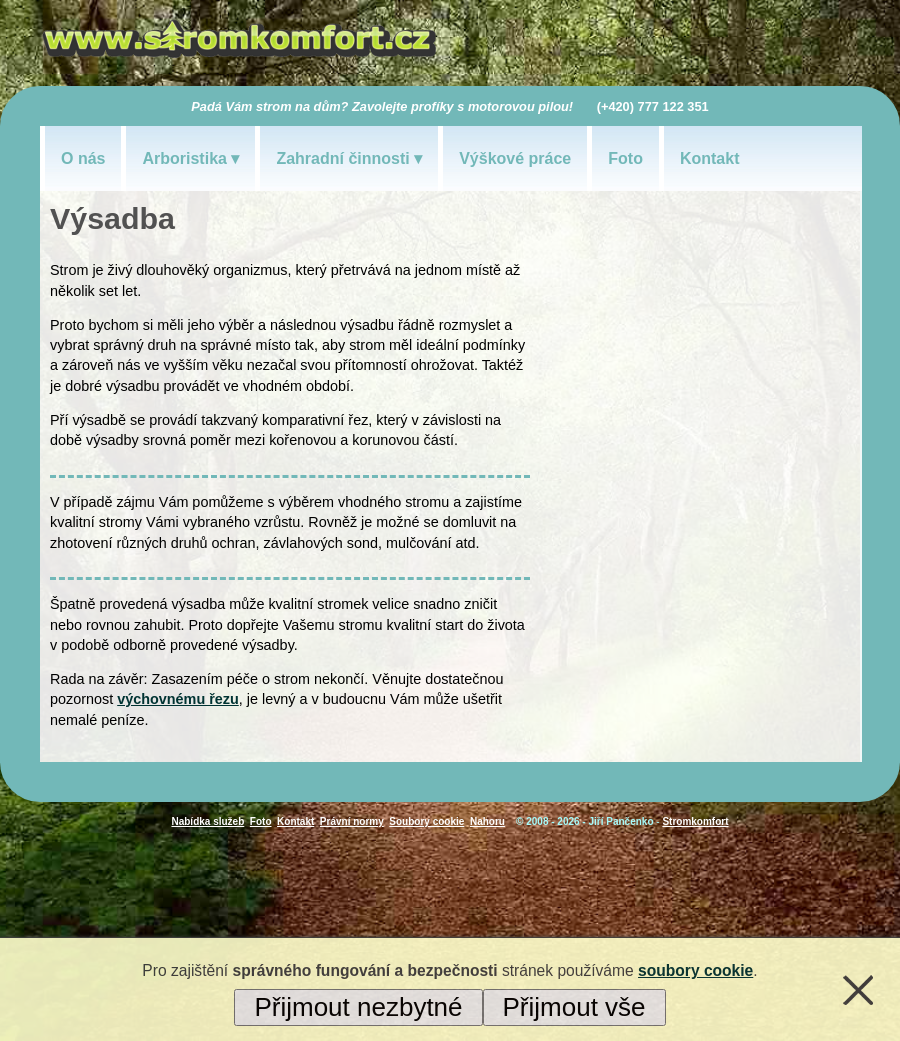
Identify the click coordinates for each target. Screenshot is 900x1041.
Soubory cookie (426, 821)
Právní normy (352, 821)
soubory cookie (695, 970)
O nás (83, 158)
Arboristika (184, 158)
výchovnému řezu (178, 699)
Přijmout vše (574, 1007)
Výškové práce (515, 158)
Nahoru (487, 821)
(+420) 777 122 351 (653, 106)
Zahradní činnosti (342, 158)
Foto (625, 158)
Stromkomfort (695, 821)
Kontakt (710, 158)
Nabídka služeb (207, 821)
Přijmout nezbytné (358, 1007)
